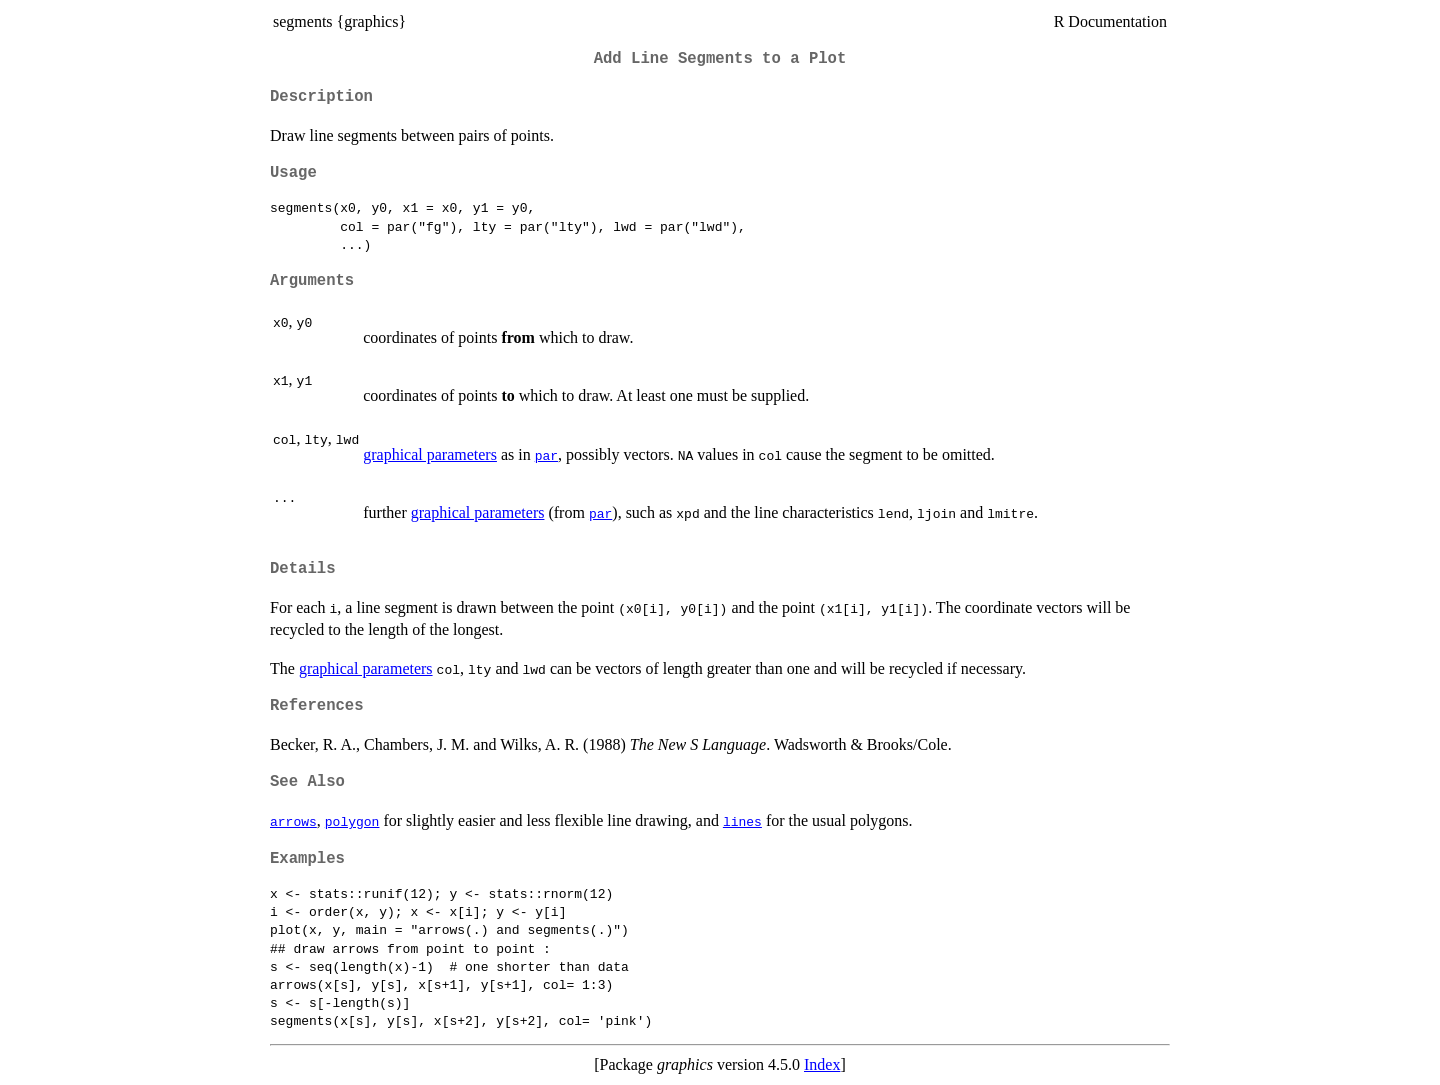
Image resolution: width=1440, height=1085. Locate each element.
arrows (293, 821)
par (546, 455)
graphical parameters (430, 454)
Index (822, 1064)
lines (742, 821)
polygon (352, 821)
